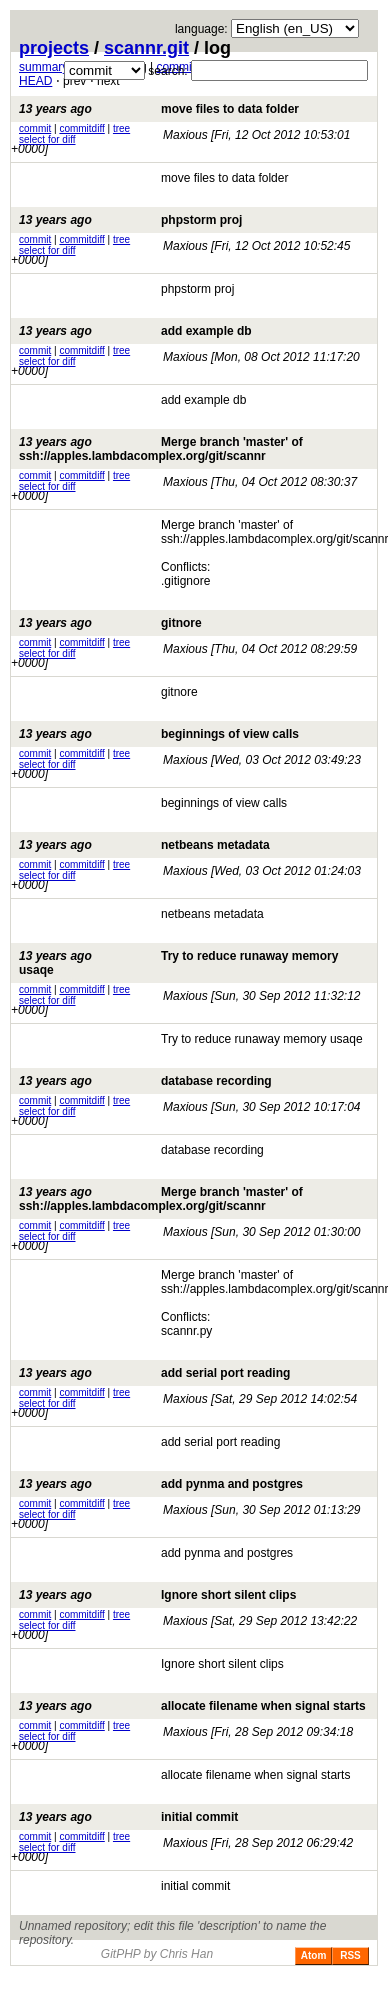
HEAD (35, 81)
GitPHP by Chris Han (157, 1954)
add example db (135, 331)
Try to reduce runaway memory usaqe (178, 963)
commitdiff (81, 128)
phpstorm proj (130, 220)
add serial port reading (154, 1373)
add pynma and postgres (161, 1484)
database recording (145, 1081)
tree (121, 128)
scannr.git (146, 48)
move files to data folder (159, 109)
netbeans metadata (144, 845)
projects (54, 48)
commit (35, 128)
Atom (314, 1955)
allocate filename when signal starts (192, 1706)
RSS (350, 1955)
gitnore (110, 623)
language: (201, 29)
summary (43, 67)
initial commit (128, 1817)
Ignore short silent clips (157, 1595)
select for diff (47, 139)
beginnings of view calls (159, 734)
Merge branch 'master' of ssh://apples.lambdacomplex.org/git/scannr (161, 449)
